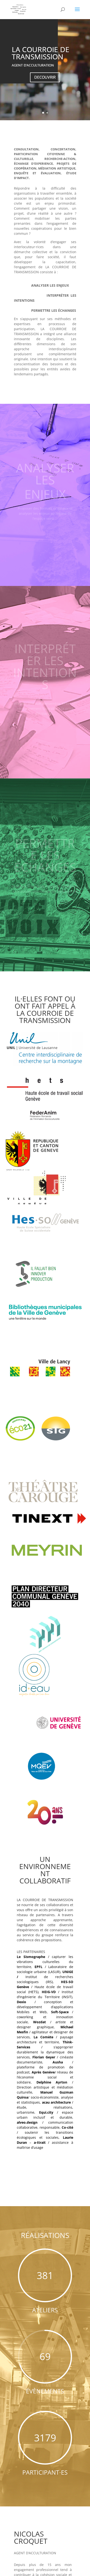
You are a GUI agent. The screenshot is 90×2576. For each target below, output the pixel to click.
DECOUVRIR (45, 77)
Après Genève (43, 2072)
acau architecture (57, 2102)
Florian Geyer (43, 2057)
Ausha (58, 2062)
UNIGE (67, 1971)
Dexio (21, 2002)
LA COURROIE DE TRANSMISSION (40, 52)
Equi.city (46, 2112)
